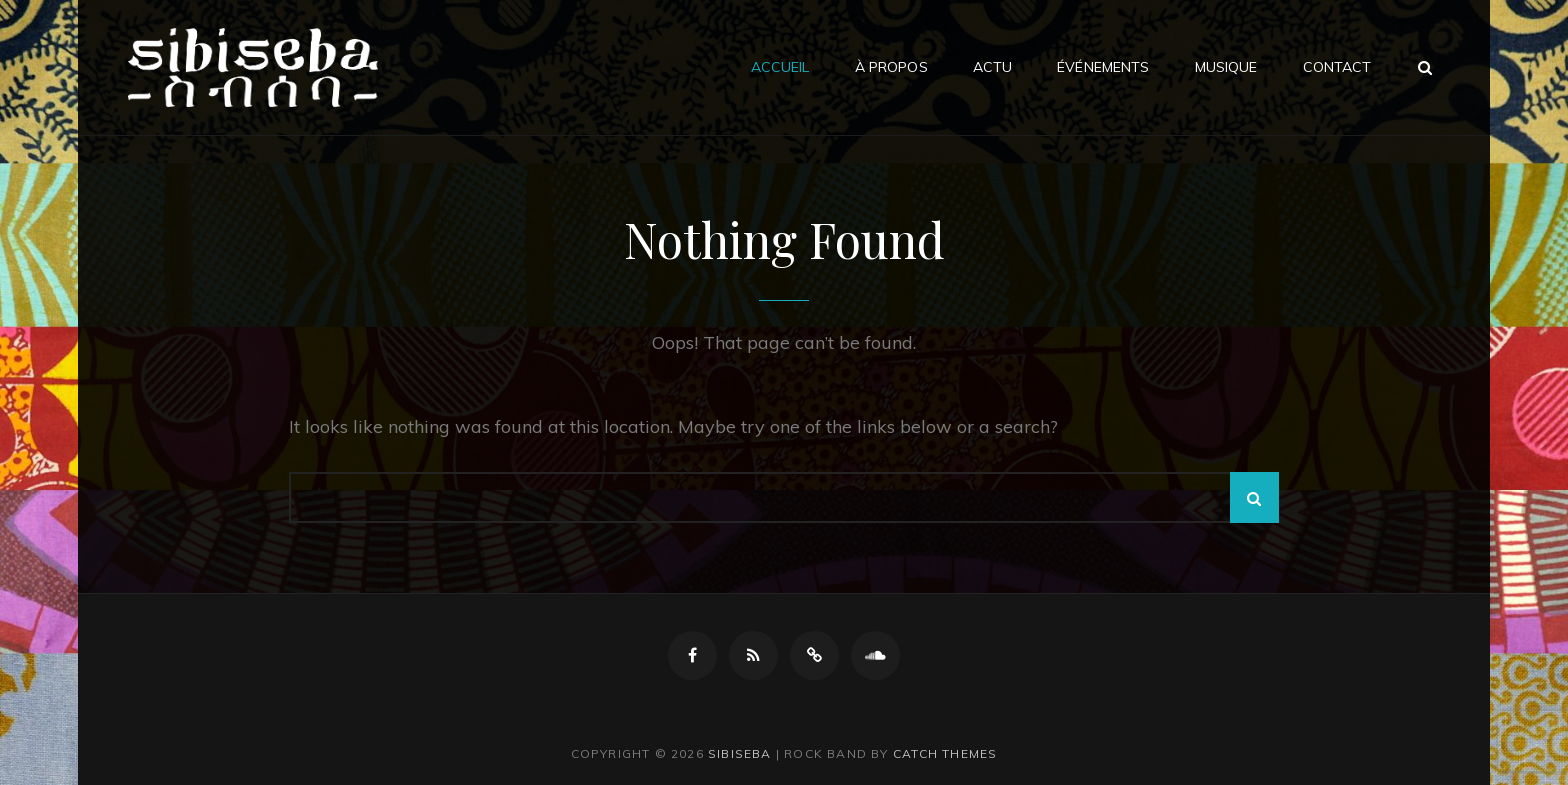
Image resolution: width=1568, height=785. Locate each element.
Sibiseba (740, 753)
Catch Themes (945, 753)
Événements (1103, 67)
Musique (1226, 67)
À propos (891, 67)
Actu (993, 67)
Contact (1337, 67)
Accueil (780, 67)
